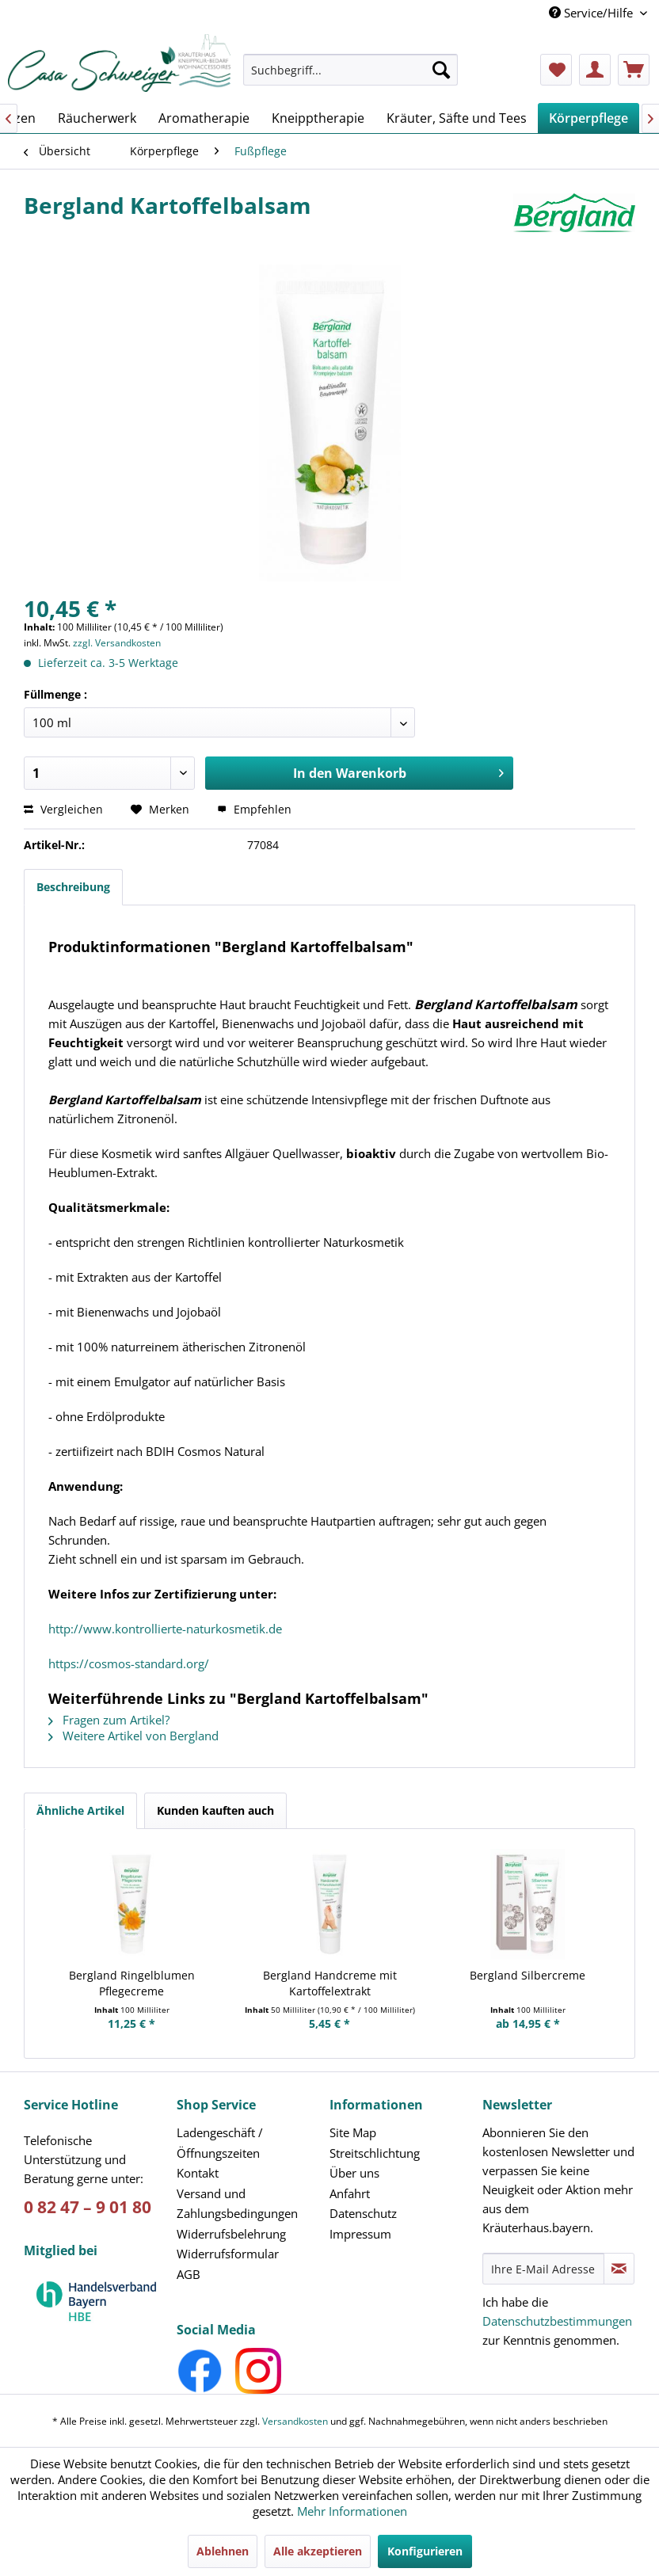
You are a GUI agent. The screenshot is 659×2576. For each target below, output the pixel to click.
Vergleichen (63, 809)
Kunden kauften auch (215, 1810)
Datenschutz (363, 2213)
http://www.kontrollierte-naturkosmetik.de (165, 1629)
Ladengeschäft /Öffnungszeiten (220, 2142)
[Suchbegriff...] (350, 70)
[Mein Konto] (595, 70)
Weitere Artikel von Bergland (133, 1735)
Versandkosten (295, 2421)
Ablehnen (222, 2551)
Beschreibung (73, 886)
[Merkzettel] (556, 70)
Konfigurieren (425, 2551)
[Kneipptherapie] (318, 118)
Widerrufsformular (228, 2254)
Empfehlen (254, 809)
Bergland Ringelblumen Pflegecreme (132, 1983)
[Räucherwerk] (97, 118)
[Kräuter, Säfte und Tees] (456, 118)
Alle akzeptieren (317, 2551)
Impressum (360, 2234)
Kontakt (198, 2173)
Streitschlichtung (375, 2153)
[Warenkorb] (633, 70)
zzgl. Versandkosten (117, 643)
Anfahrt (350, 2193)
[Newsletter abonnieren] (619, 2268)
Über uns (354, 2173)
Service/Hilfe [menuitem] (592, 13)
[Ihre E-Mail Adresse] (543, 2268)
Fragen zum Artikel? (109, 1720)
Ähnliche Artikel (80, 1810)
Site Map (353, 2132)
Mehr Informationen (352, 2511)
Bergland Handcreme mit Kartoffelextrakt (330, 1983)
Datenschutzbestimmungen (557, 2321)
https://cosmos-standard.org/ (128, 1663)
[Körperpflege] (588, 118)
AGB (188, 2274)
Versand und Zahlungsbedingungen (237, 2203)
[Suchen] (441, 70)
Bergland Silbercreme (527, 1975)
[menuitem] (350, 77)
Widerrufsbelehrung (231, 2234)
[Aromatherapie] (204, 118)
